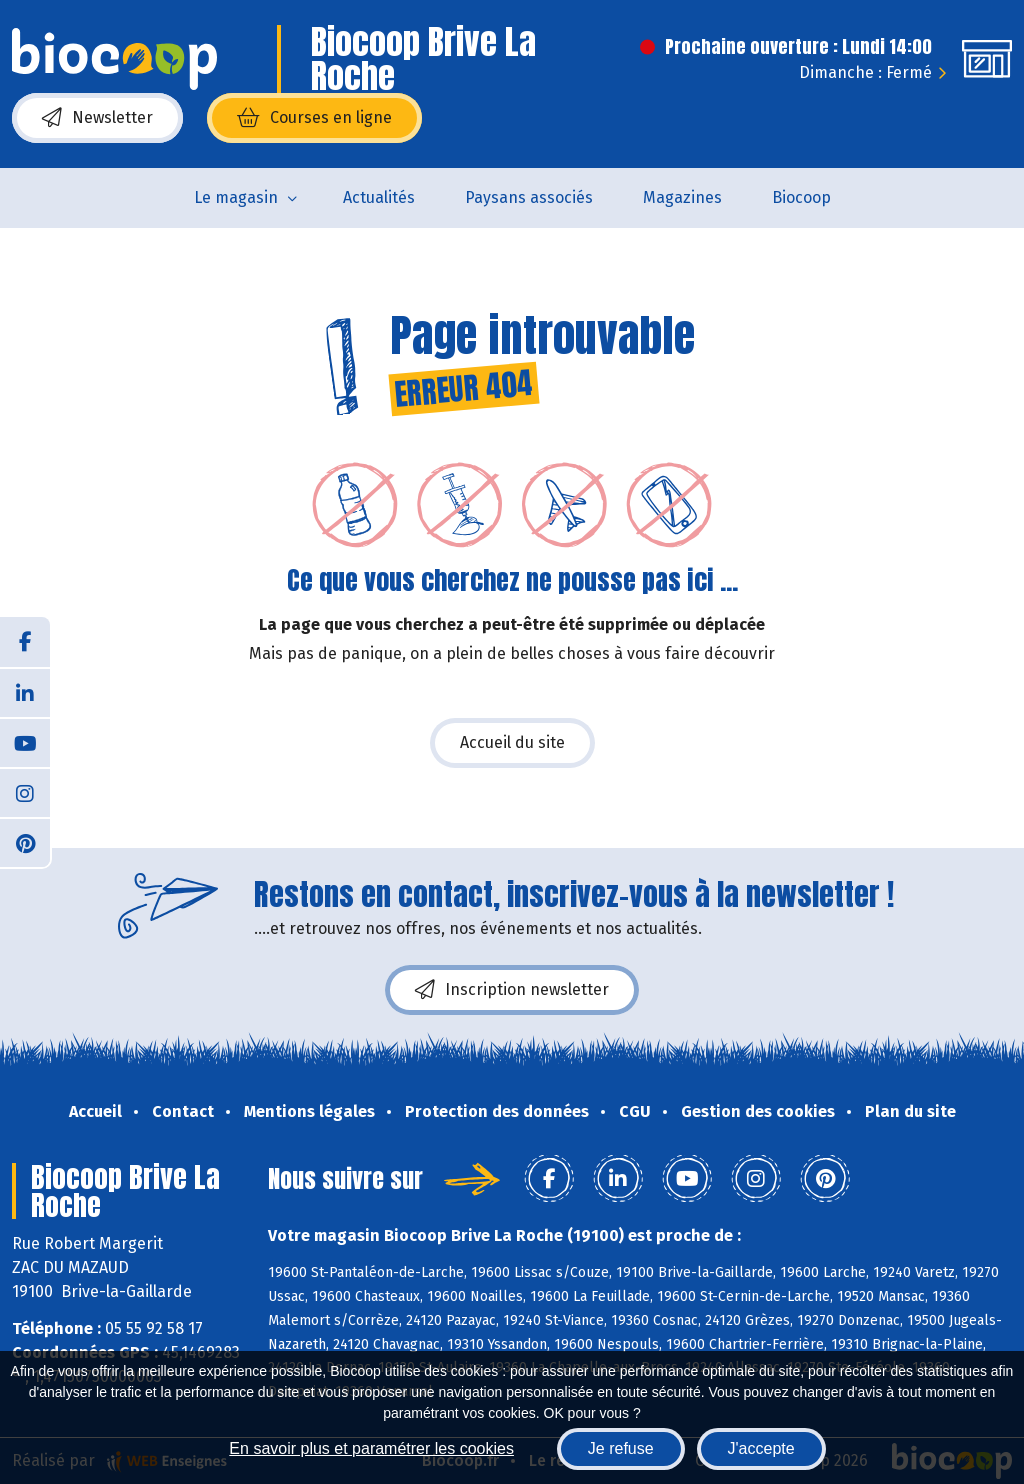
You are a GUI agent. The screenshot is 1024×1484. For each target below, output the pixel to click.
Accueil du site (512, 742)
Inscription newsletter (512, 990)
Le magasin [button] (236, 197)
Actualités (379, 197)
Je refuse (621, 1448)
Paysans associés (529, 197)
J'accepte (761, 1448)
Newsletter (97, 118)
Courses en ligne (314, 118)
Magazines (682, 197)
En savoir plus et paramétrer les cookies (371, 1448)
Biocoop (801, 197)
